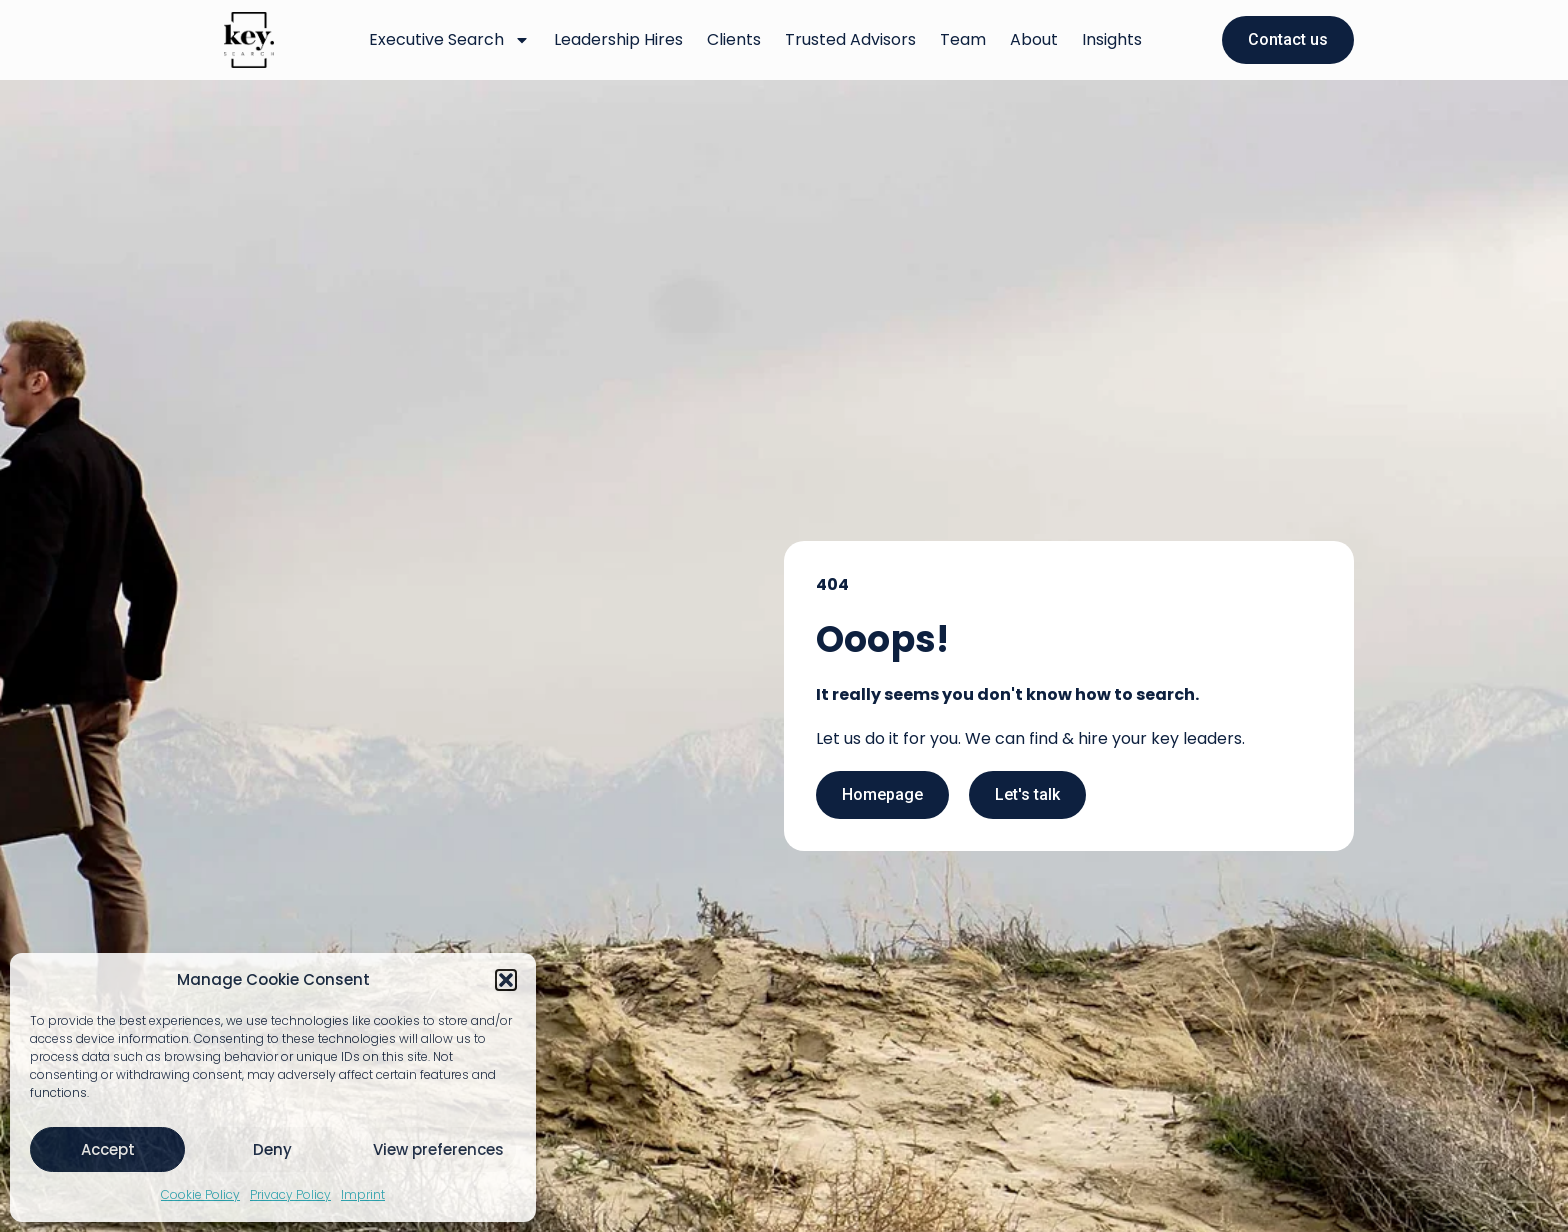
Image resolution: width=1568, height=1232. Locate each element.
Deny (272, 1149)
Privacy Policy (290, 1194)
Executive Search (449, 40)
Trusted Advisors (850, 39)
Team (963, 39)
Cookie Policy (200, 1194)
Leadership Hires (618, 39)
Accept (108, 1149)
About (1034, 39)
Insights (1112, 39)
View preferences (438, 1149)
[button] (506, 980)
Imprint (363, 1194)
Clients (734, 39)
